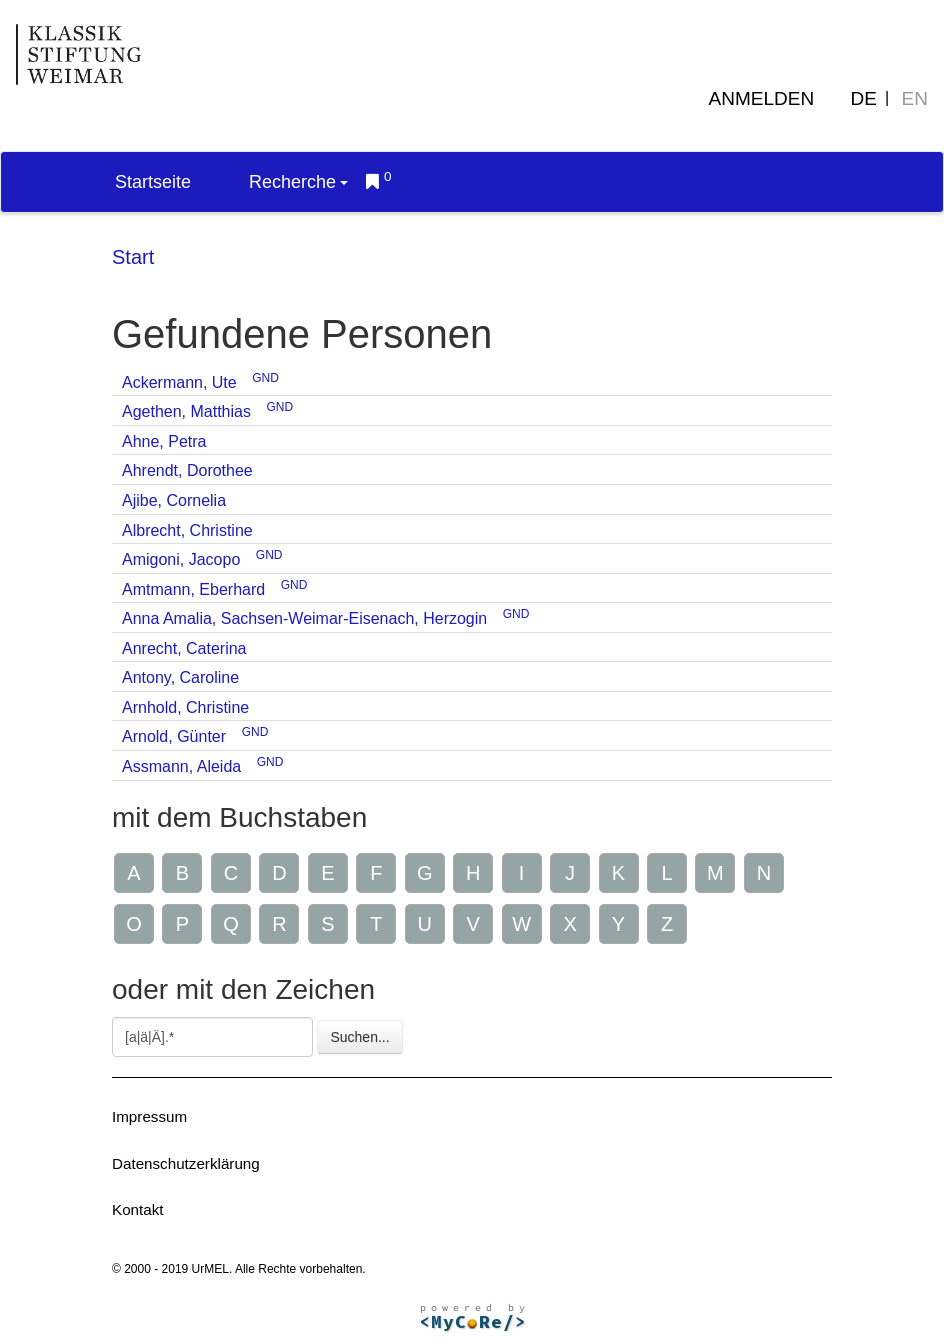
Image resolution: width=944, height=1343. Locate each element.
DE (864, 98)
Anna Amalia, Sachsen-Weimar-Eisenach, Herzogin (304, 618)
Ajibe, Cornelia (174, 500)
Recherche (298, 182)
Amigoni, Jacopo (181, 559)
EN (915, 98)
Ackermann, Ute (179, 382)
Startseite (153, 182)
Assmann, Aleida (181, 766)
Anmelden (762, 98)
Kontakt (138, 1209)
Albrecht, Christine (187, 530)
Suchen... (359, 1037)
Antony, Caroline (180, 677)
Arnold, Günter (174, 736)
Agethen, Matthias (186, 411)
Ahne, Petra (164, 441)
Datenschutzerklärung (186, 1163)
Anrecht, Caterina (184, 648)
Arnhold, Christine (185, 707)
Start (133, 257)
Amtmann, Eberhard (193, 589)
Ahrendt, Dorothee (187, 470)
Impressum (149, 1116)
